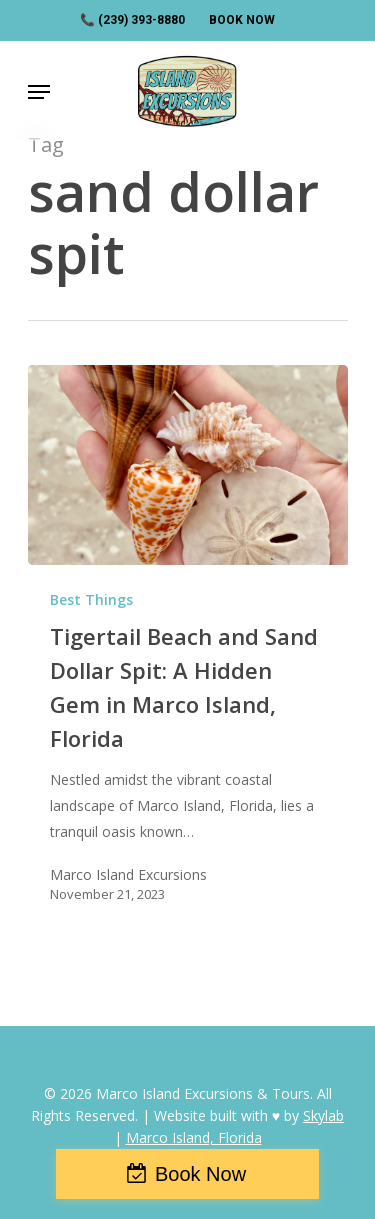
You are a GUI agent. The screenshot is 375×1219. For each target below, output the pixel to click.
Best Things (91, 599)
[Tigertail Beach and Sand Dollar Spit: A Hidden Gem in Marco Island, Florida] (188, 465)
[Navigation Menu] (39, 92)
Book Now (200, 1174)
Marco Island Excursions (128, 874)
